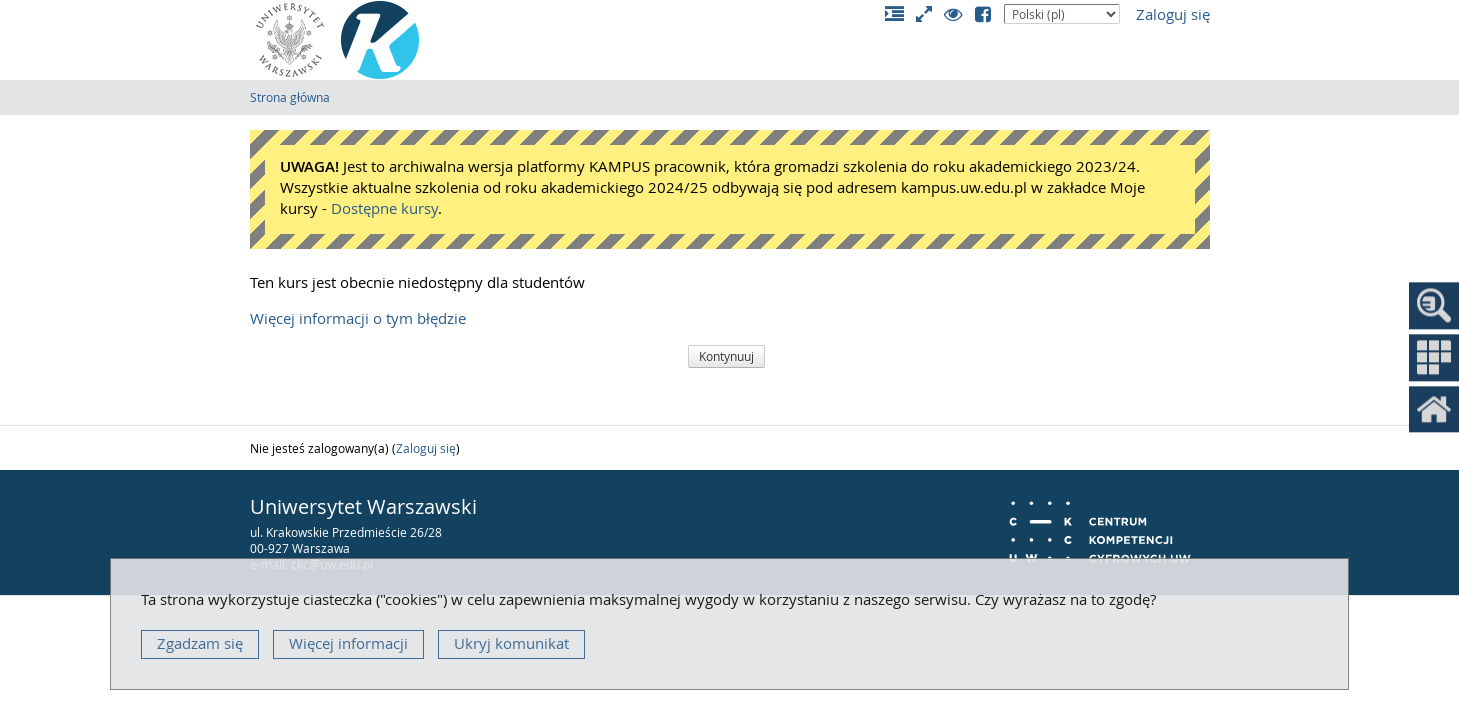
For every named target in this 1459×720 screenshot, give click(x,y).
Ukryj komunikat (511, 643)
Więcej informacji (348, 643)
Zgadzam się (200, 643)
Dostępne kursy (384, 208)
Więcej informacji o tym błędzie (358, 318)
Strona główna (290, 97)
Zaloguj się (1173, 14)
